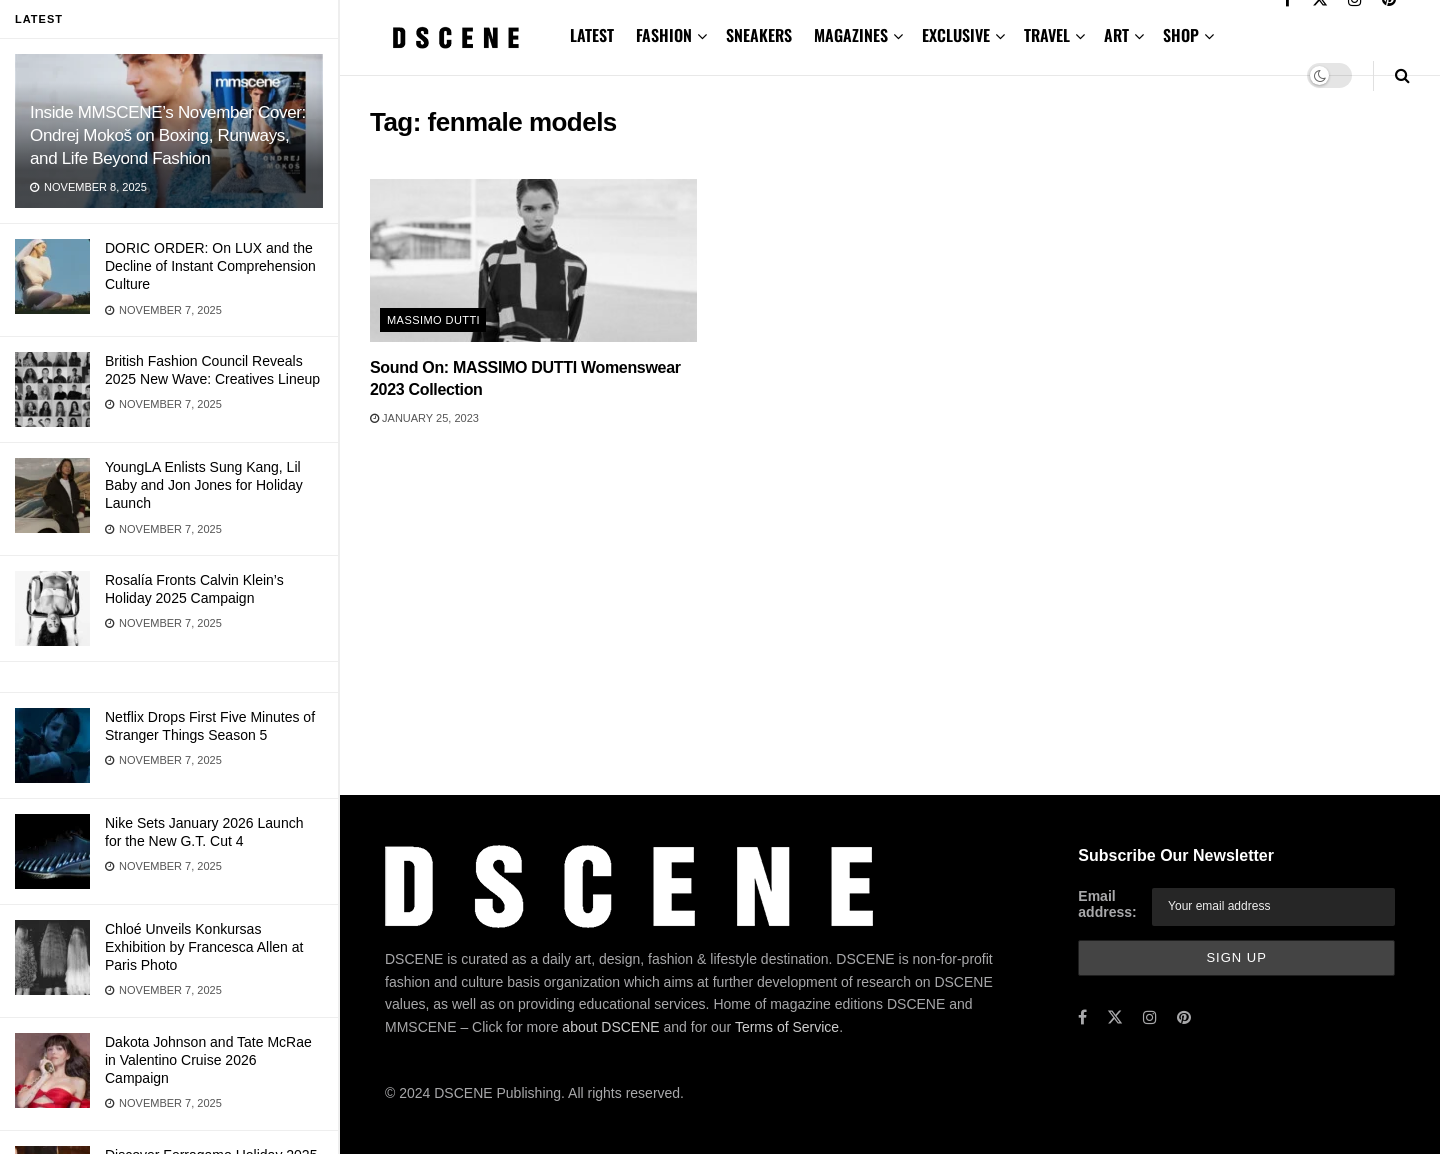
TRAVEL (1047, 35)
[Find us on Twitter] (1115, 1017)
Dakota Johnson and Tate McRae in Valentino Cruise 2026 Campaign (208, 1060)
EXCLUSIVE (956, 35)
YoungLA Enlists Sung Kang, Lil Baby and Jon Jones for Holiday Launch (204, 485)
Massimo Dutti (433, 320)
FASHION (664, 35)
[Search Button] (1402, 75)
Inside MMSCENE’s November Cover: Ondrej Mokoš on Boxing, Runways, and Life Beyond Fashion (168, 135)
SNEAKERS (759, 35)
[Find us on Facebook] (1082, 1017)
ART (1116, 35)
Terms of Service (787, 1027)
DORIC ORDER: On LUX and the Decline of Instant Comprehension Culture (210, 266)
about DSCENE (610, 1027)
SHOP (1181, 35)
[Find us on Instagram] (1150, 1017)
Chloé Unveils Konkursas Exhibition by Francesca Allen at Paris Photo (204, 947)
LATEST (592, 35)
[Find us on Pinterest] (1184, 1017)
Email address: (1107, 904)
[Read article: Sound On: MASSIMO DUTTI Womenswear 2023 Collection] (533, 260)
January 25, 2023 (424, 418)
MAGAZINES (851, 35)
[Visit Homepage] (456, 37)
